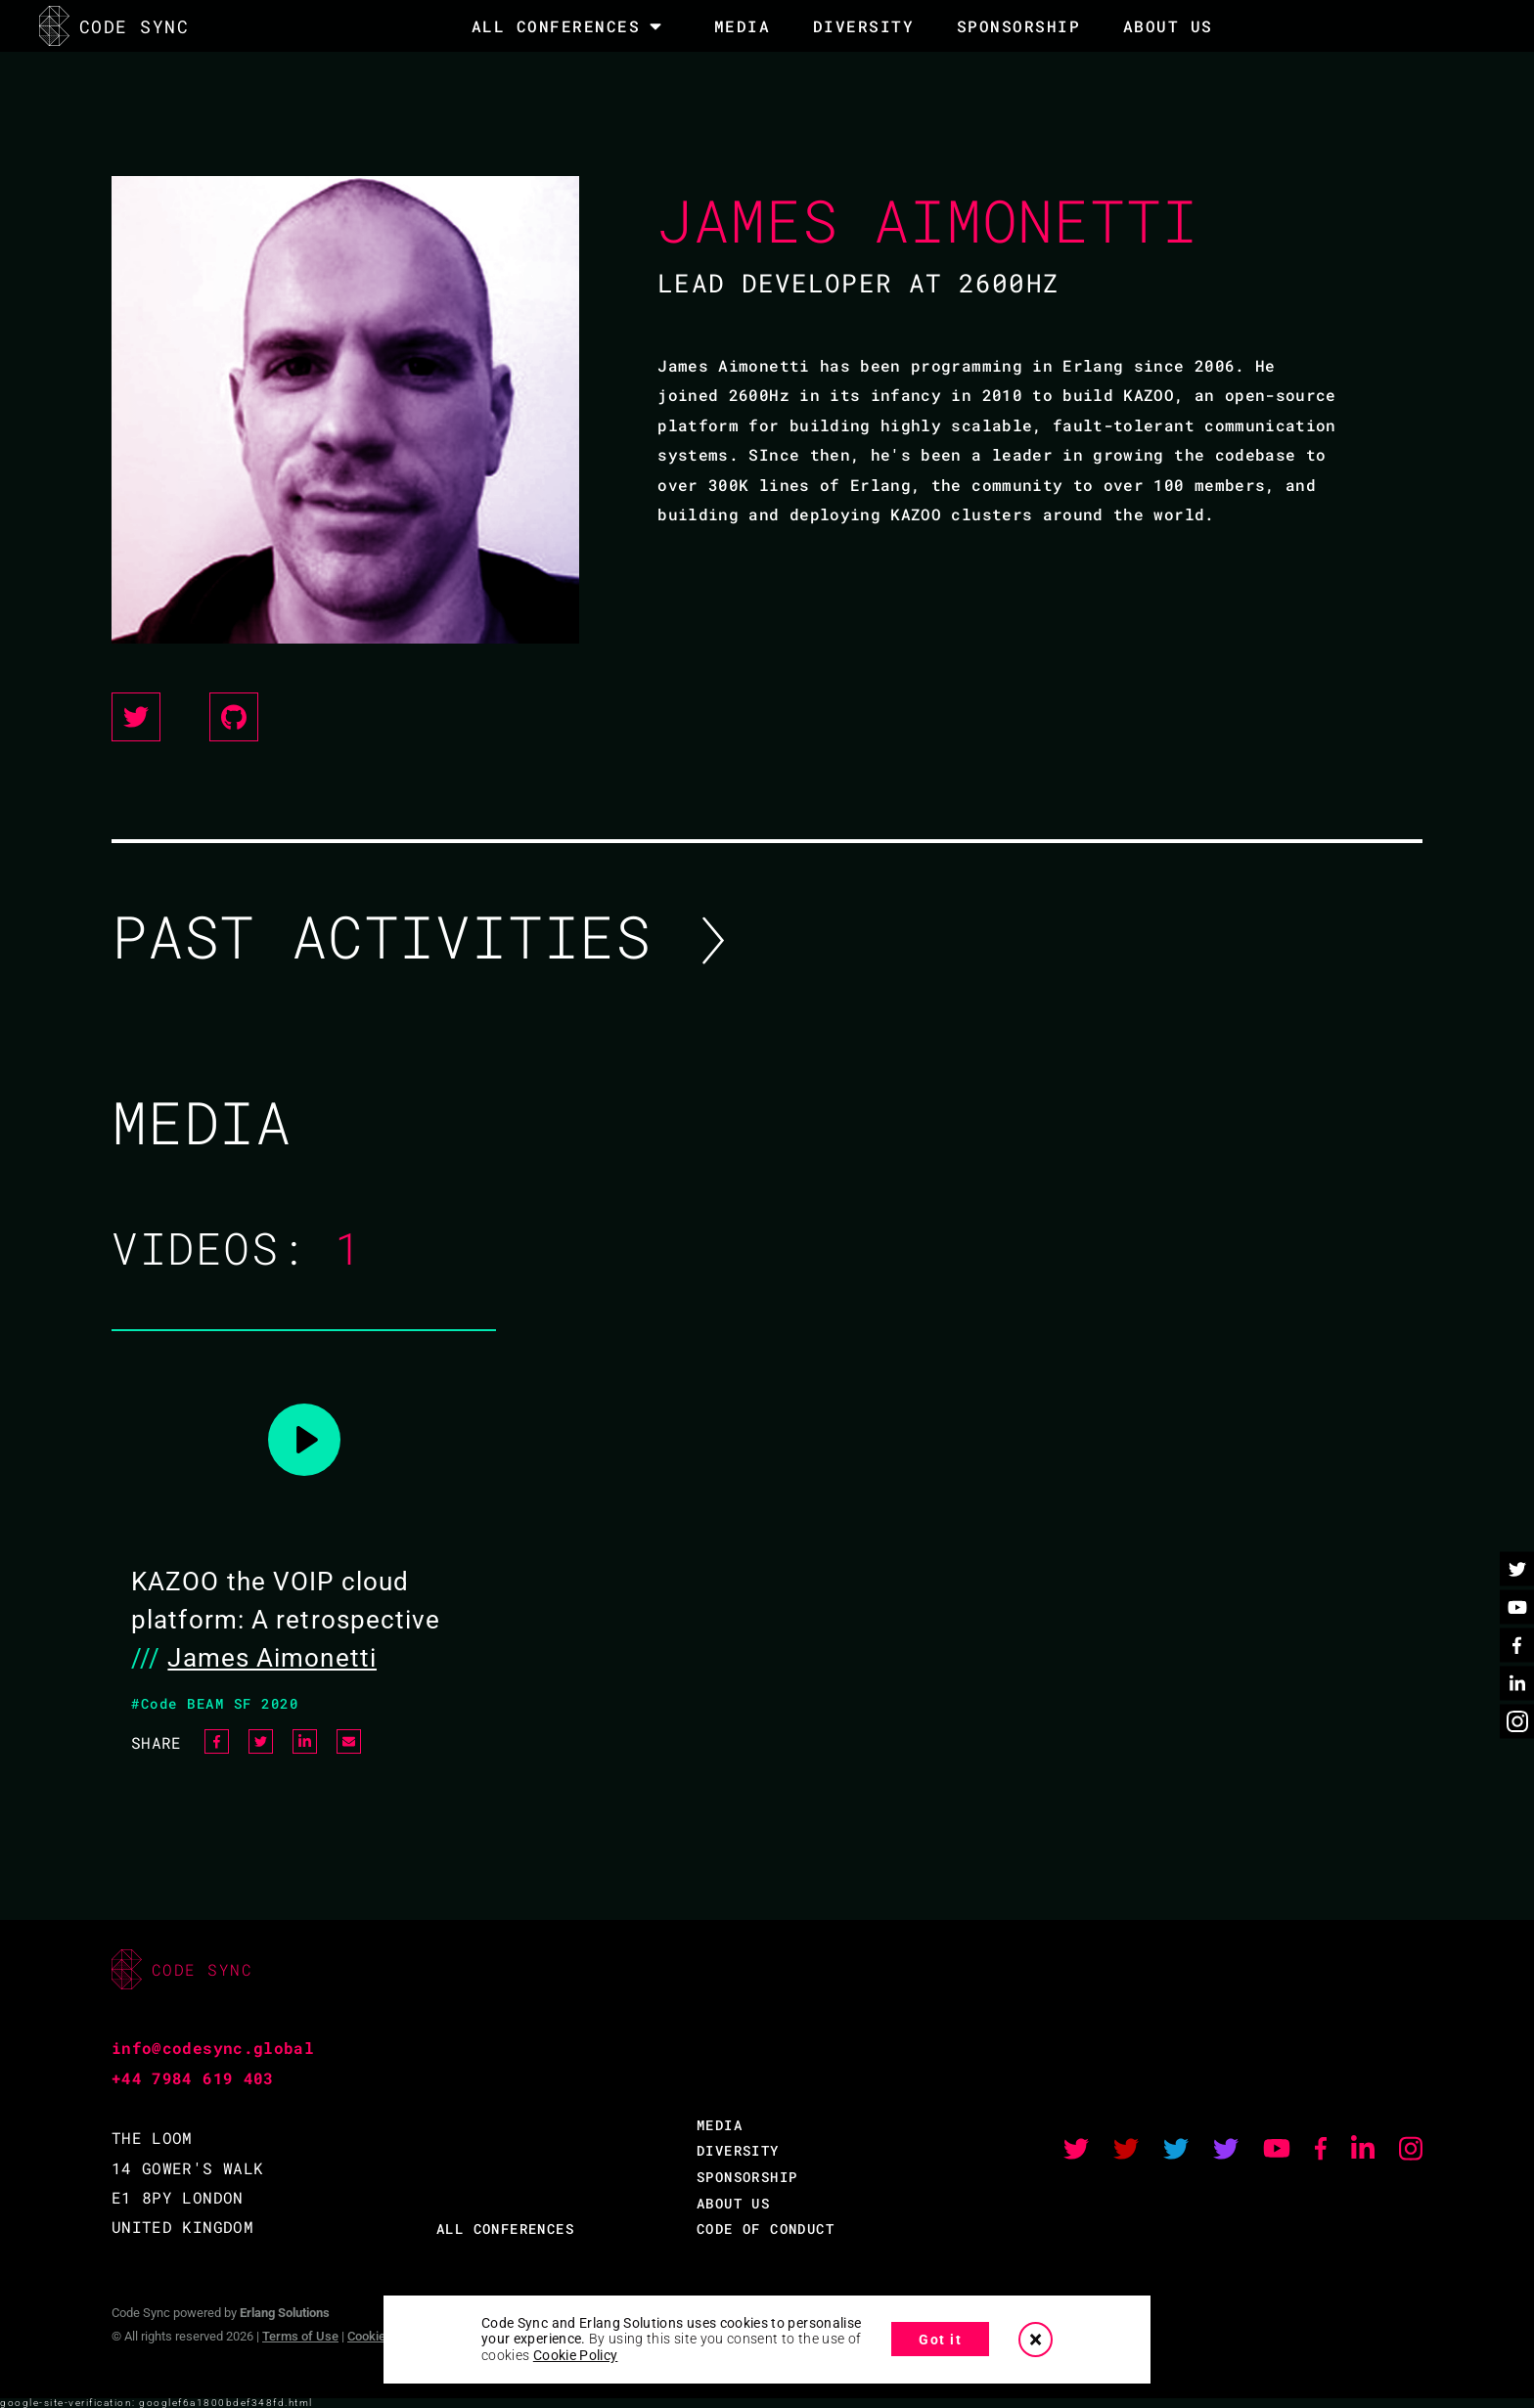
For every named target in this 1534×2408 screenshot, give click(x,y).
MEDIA (742, 26)
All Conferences (556, 26)
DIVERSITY (864, 26)
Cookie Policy (575, 2355)
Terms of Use (300, 2336)
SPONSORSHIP (1019, 26)
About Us (1168, 26)
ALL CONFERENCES (505, 2228)
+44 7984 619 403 (193, 2078)
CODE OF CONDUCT (766, 2228)
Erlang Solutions (285, 2312)
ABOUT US (733, 2203)
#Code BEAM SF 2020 (214, 1703)
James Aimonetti (272, 1657)
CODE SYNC (114, 26)
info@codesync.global (213, 2047)
